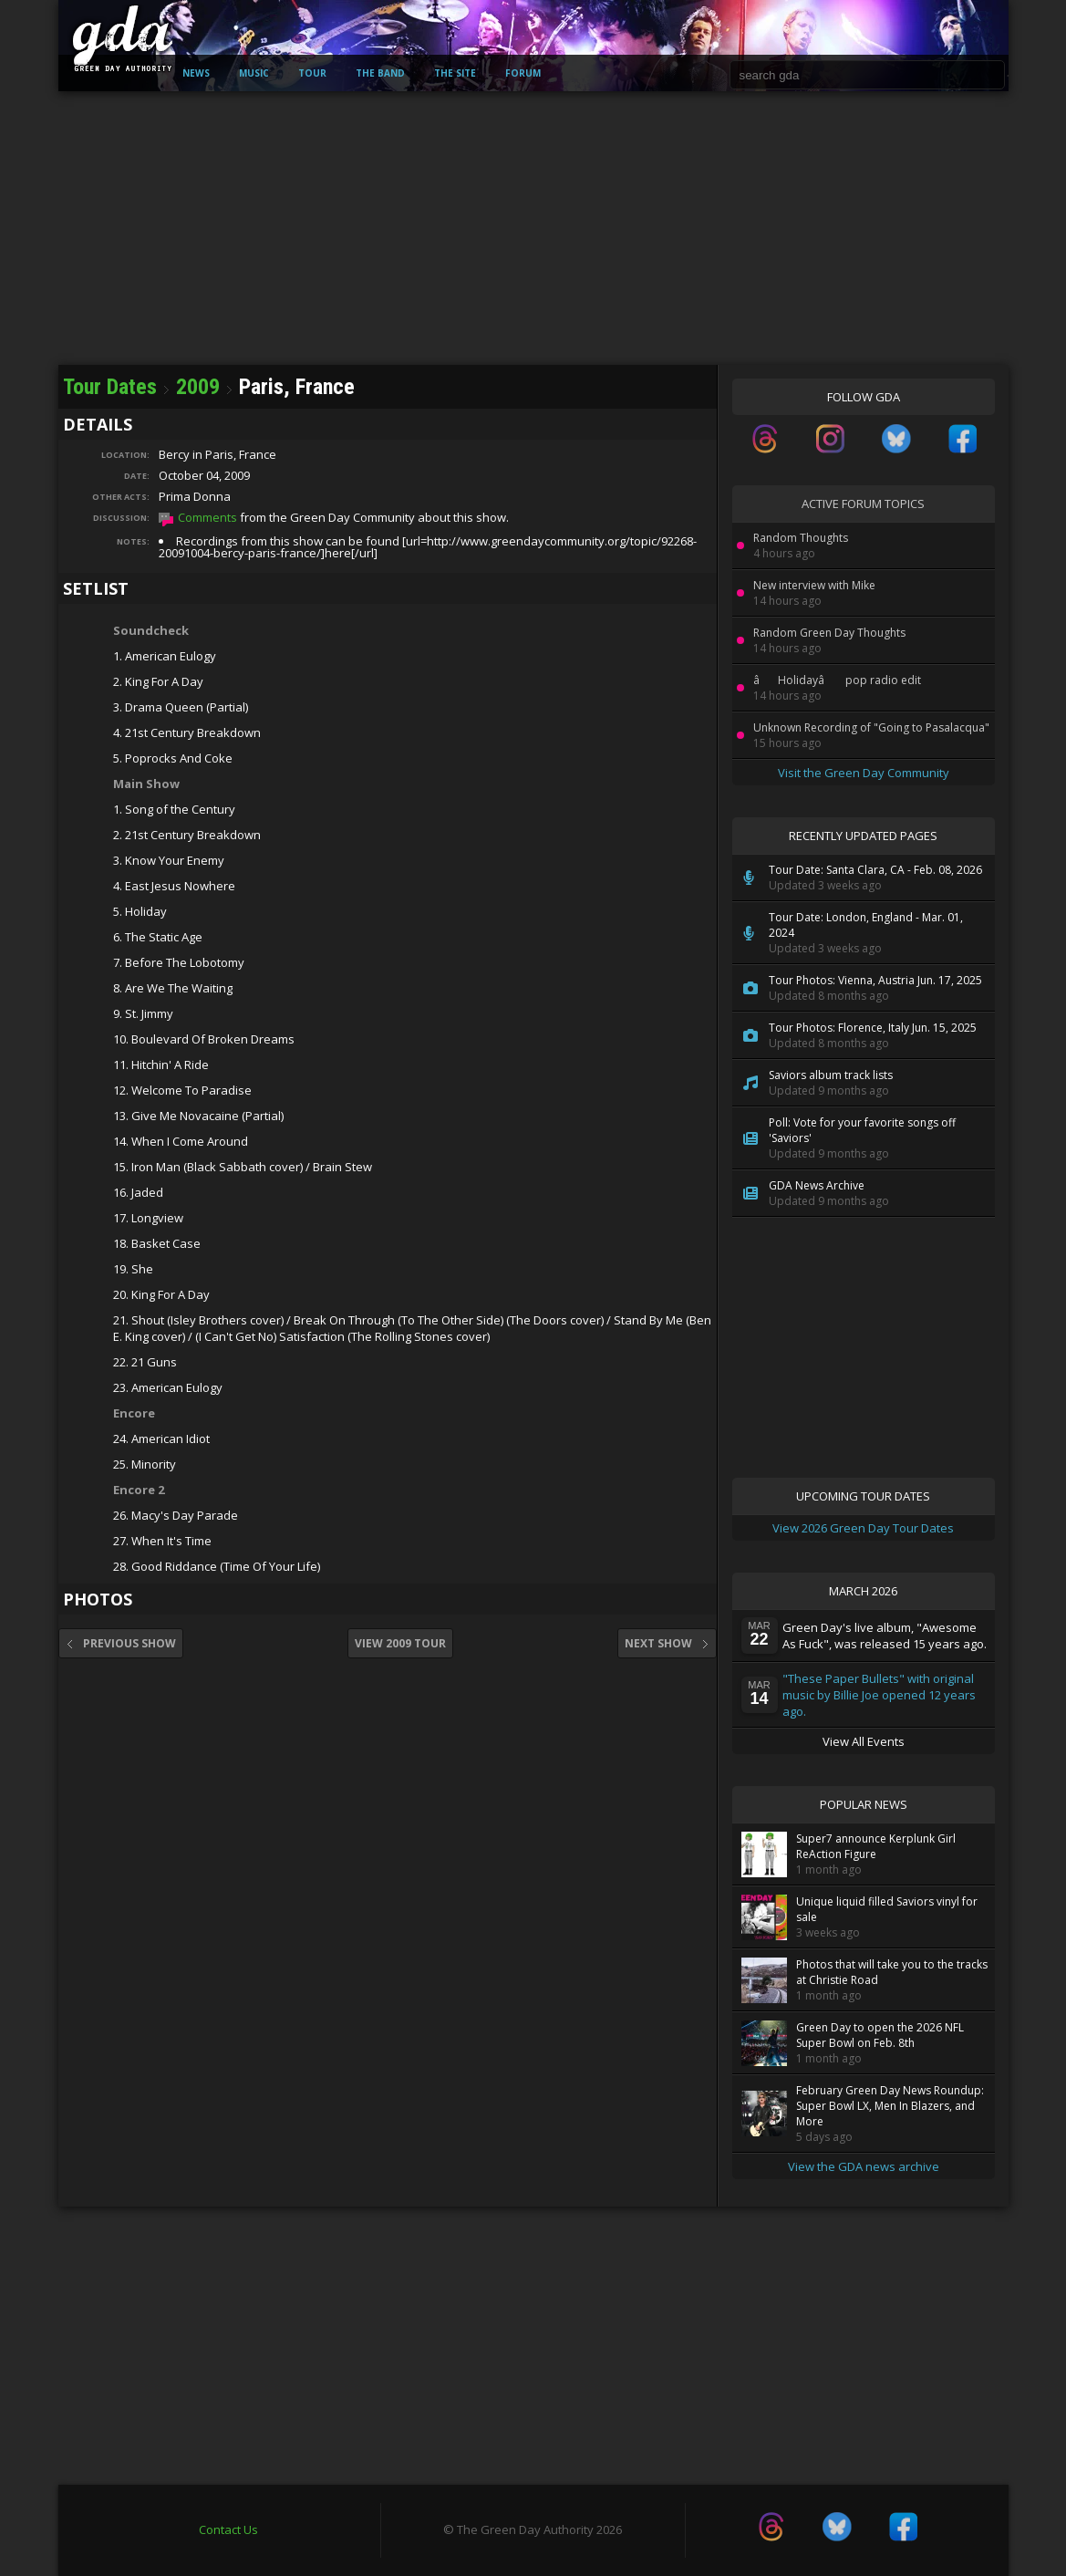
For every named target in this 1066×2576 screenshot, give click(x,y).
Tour (312, 73)
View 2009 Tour (400, 1643)
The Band (380, 73)
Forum (523, 73)
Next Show (667, 1643)
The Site (455, 73)
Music (254, 73)
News (196, 73)
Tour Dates (110, 387)
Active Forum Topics (863, 503)
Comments (207, 517)
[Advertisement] (533, 228)
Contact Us (228, 2529)
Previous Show (121, 1643)
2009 (198, 387)
